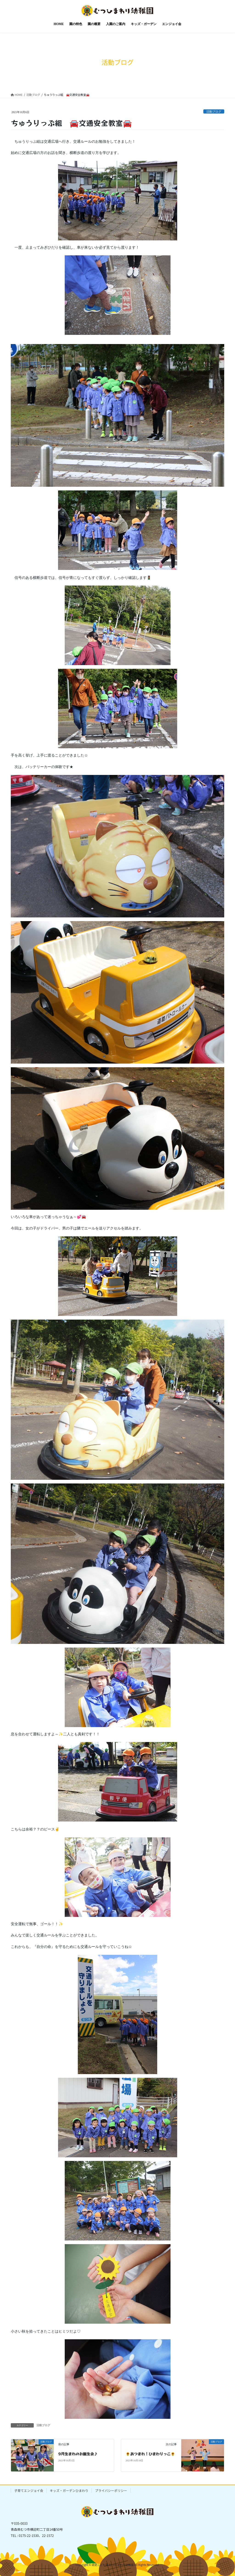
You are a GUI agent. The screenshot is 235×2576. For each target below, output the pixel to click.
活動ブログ (213, 111)
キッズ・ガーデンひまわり (69, 2490)
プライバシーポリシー (111, 2490)
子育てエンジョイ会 (28, 2490)
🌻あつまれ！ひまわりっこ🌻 (150, 2453)
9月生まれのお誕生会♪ (78, 2453)
